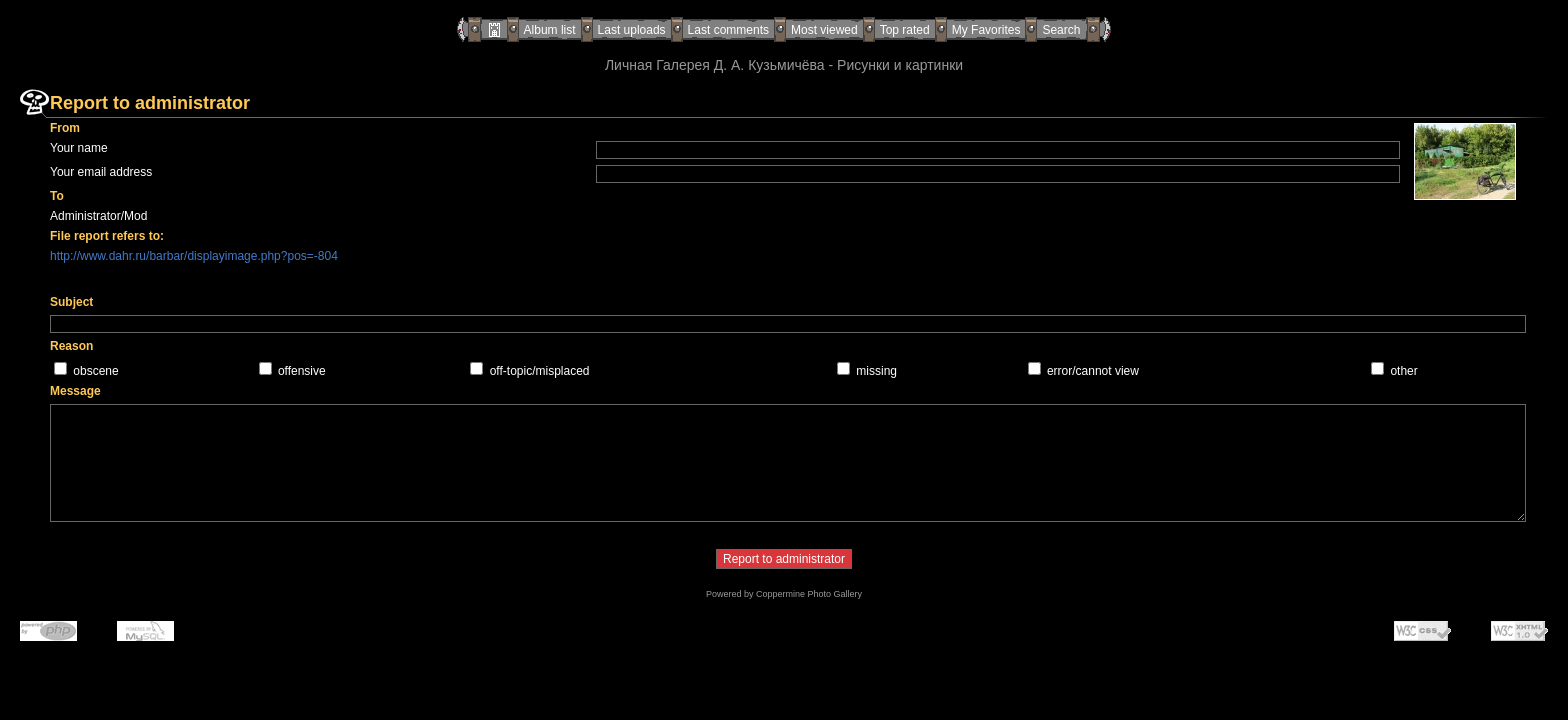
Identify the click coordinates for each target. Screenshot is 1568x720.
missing (876, 371)
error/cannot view (1093, 371)
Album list (550, 30)
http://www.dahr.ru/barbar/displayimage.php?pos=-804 (194, 256)
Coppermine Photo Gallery (809, 594)
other (1403, 371)
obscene (95, 371)
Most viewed (824, 30)
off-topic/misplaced (540, 371)
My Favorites (986, 30)
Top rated (905, 30)
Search (1061, 30)
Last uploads (632, 30)
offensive (302, 371)
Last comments (728, 30)
